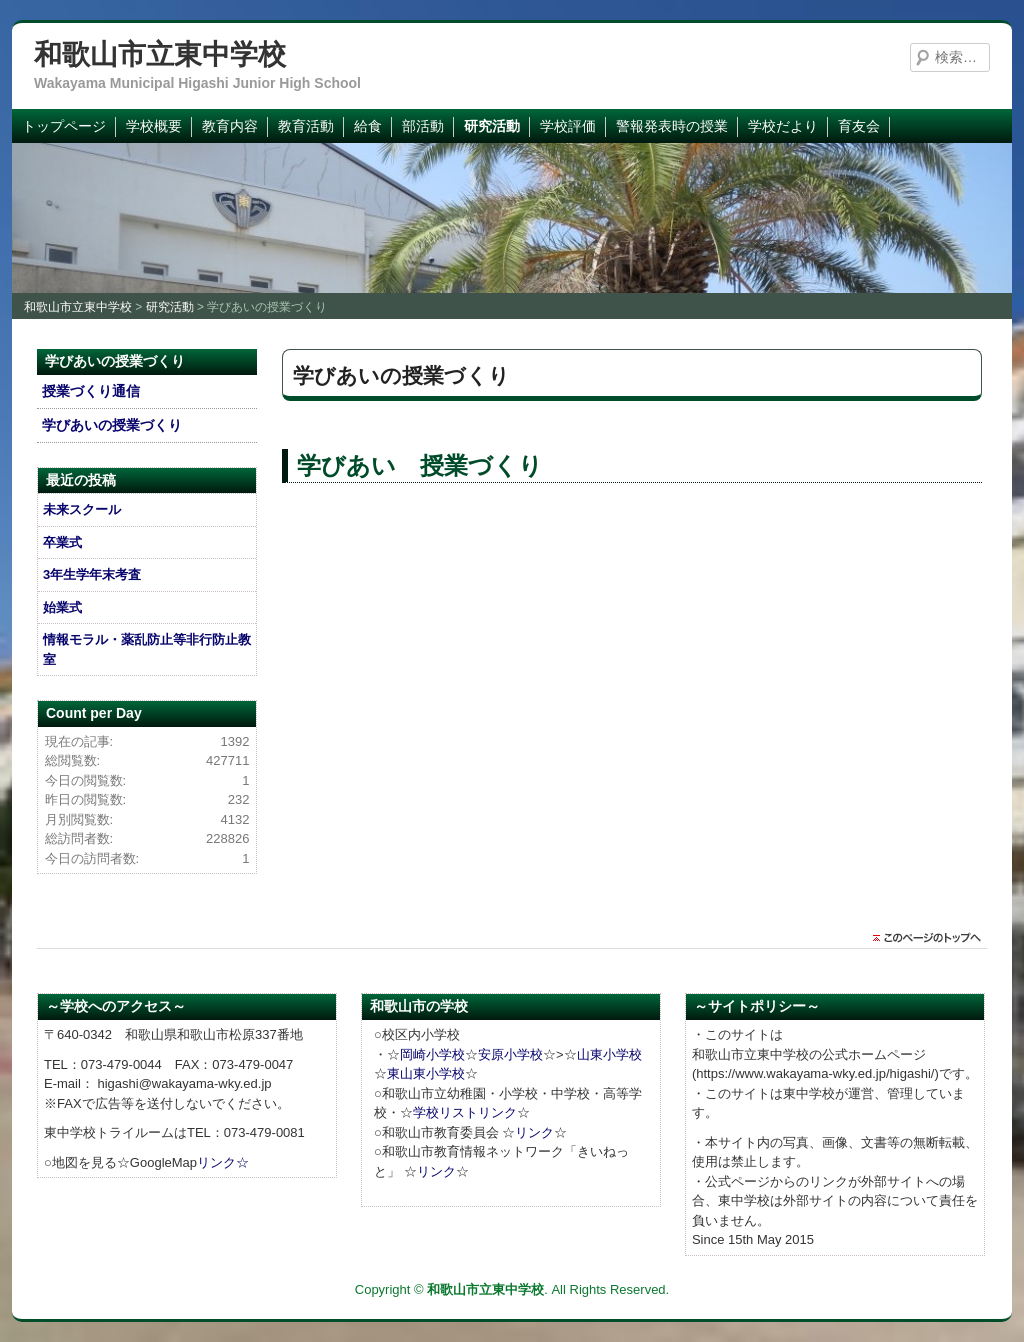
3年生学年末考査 (92, 574)
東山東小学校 (426, 1073)
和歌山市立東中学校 (160, 54)
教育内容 (230, 126)
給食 (368, 126)
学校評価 (568, 126)
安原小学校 (510, 1054)
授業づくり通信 (91, 391)
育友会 (859, 126)
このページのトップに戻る (932, 938)
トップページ (64, 126)
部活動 (423, 126)
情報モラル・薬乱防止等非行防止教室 (147, 649)
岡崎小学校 (432, 1054)
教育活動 (306, 126)
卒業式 (62, 542)
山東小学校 (609, 1054)
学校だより (783, 126)
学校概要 (154, 126)
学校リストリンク (465, 1112)
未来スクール (82, 509)
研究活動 (492, 126)
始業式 (62, 607)
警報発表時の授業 (672, 126)
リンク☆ (223, 1162)
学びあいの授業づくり (112, 425)
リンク (534, 1132)
